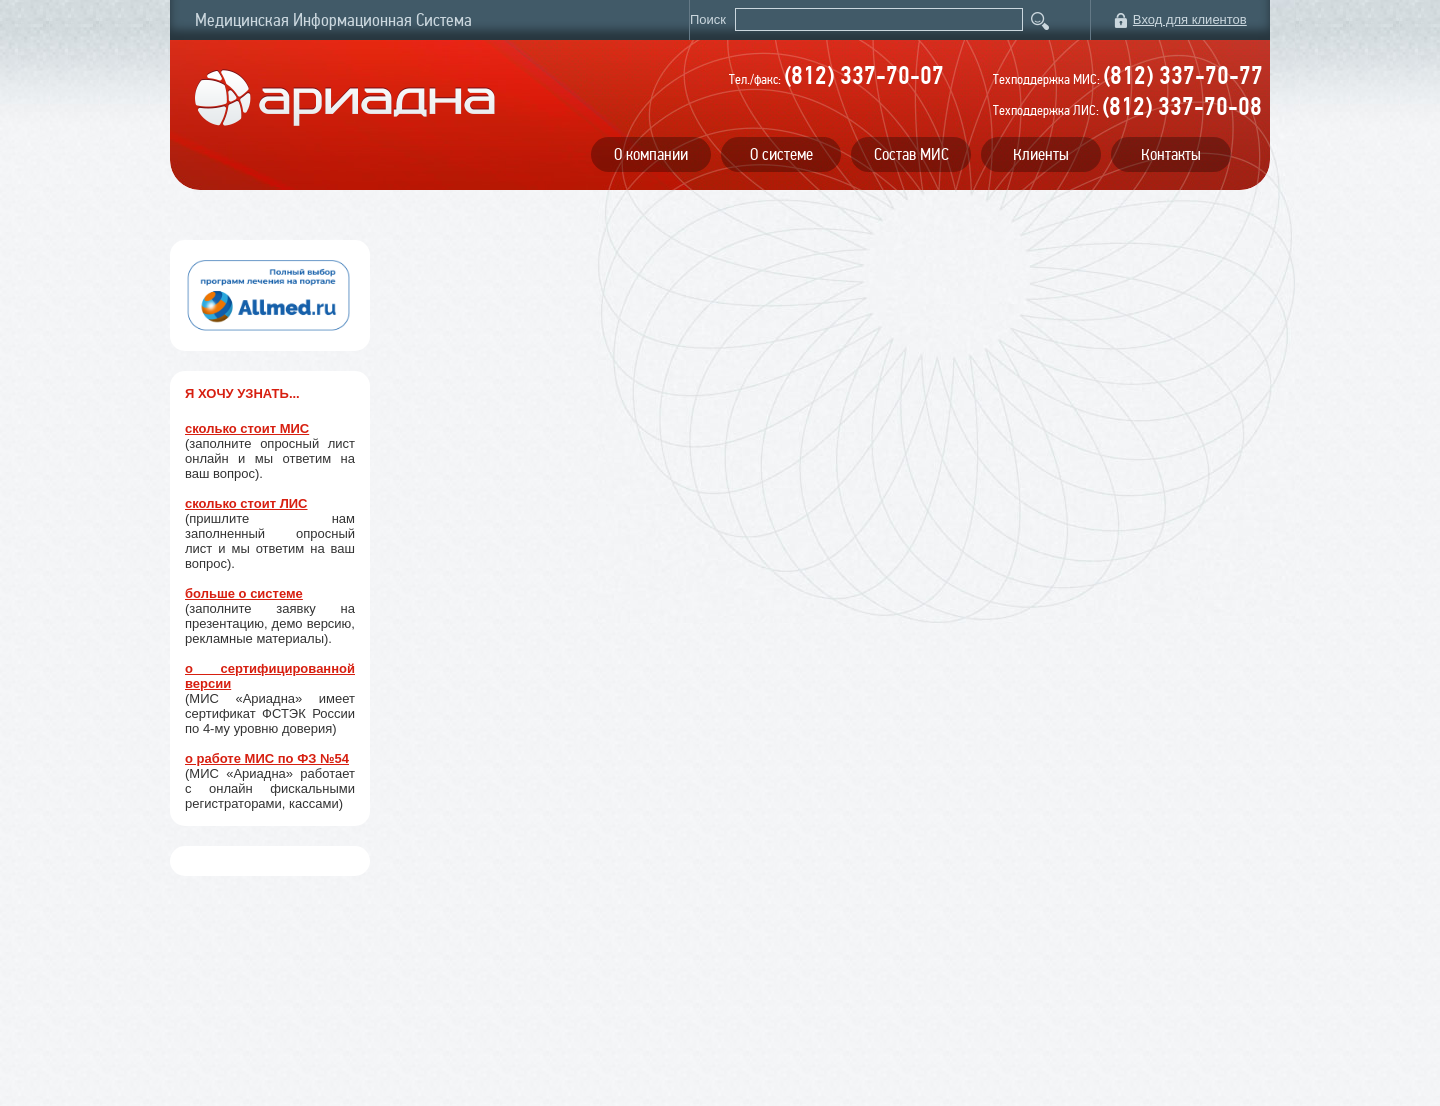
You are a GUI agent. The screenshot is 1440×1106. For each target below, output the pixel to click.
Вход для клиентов (1190, 19)
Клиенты (1041, 154)
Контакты (1171, 154)
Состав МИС (911, 154)
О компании (651, 154)
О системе (781, 154)
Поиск (710, 19)
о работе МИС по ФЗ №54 (267, 758)
